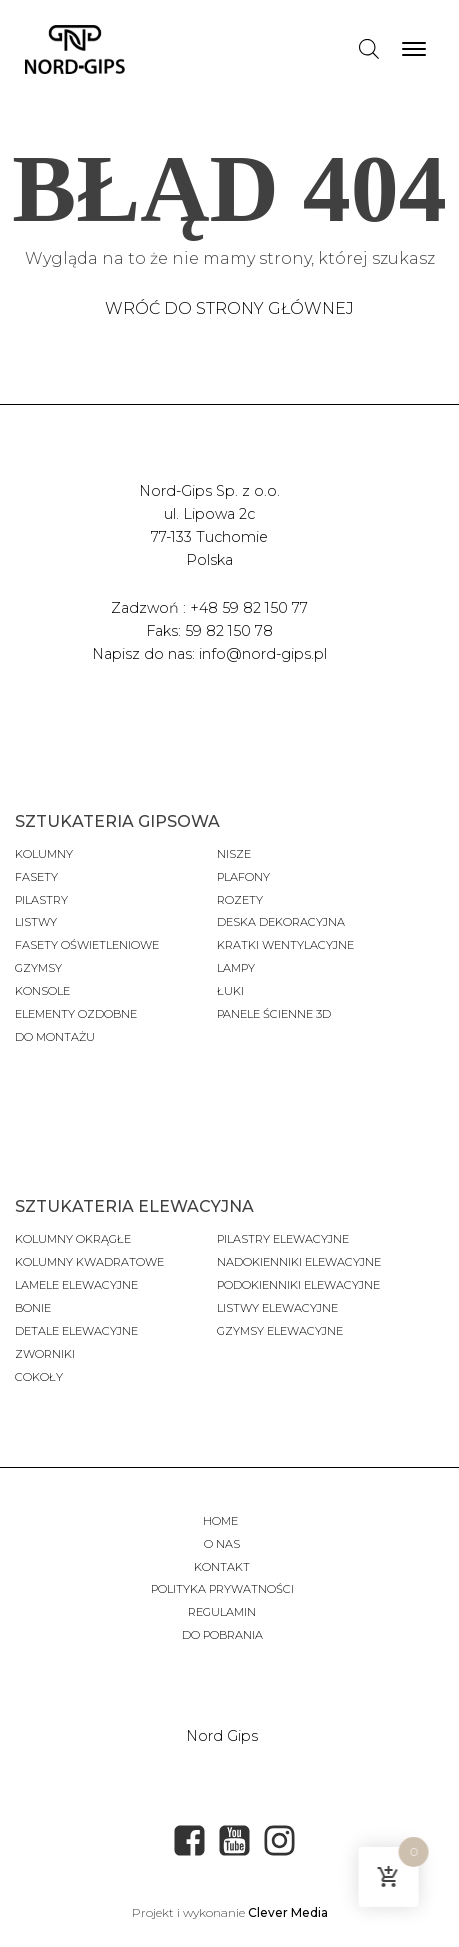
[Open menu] (414, 49)
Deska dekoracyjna (281, 922)
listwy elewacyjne (277, 1308)
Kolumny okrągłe (73, 1239)
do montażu (55, 1037)
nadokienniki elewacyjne (299, 1262)
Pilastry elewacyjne (283, 1239)
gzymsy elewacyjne (280, 1331)
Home (222, 1521)
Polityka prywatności (222, 1589)
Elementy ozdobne (76, 1014)
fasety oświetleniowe (87, 945)
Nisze (234, 854)
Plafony (243, 877)
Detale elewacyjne (76, 1331)
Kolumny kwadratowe (89, 1262)
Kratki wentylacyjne (285, 945)
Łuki (230, 991)
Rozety (240, 900)
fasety (36, 877)
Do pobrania (222, 1635)
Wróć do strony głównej (229, 308)
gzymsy (38, 968)
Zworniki (45, 1354)
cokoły (39, 1377)
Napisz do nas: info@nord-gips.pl (209, 654)
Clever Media (288, 1912)
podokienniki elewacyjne (298, 1285)
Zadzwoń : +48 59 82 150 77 (209, 608)
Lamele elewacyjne (76, 1285)
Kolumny (44, 854)
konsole (42, 991)
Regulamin (222, 1612)
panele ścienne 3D (274, 1014)
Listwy (36, 922)
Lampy (236, 968)
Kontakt (222, 1567)
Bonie (34, 1308)
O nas (222, 1544)
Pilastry (41, 900)
